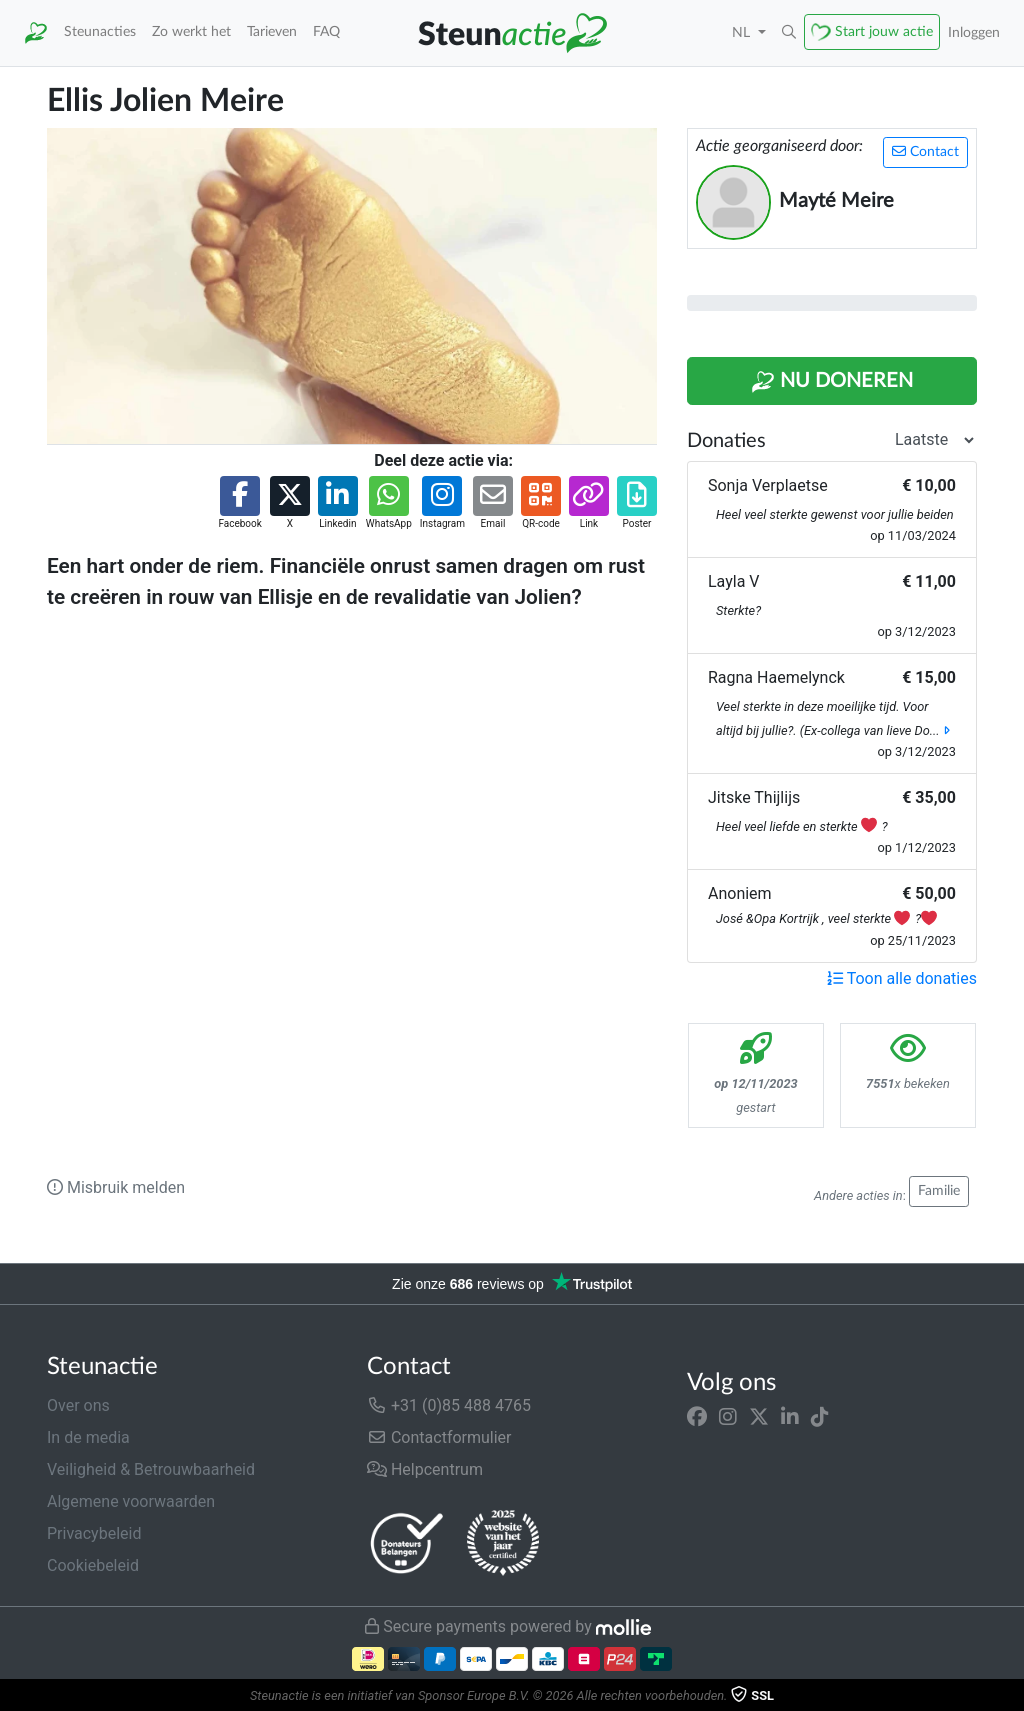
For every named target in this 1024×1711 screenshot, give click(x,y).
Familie (939, 1191)
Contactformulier (439, 1437)
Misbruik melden (116, 1187)
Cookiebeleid (93, 1565)
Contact (925, 151)
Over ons (78, 1405)
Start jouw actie (884, 31)
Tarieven (272, 31)
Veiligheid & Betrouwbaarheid (151, 1469)
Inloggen (974, 32)
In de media (88, 1437)
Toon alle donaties (902, 978)
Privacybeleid (94, 1533)
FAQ (326, 31)
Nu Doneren (832, 382)
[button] (789, 33)
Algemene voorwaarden (131, 1501)
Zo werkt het (191, 31)
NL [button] (743, 32)
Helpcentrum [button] (425, 1469)
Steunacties (100, 31)
